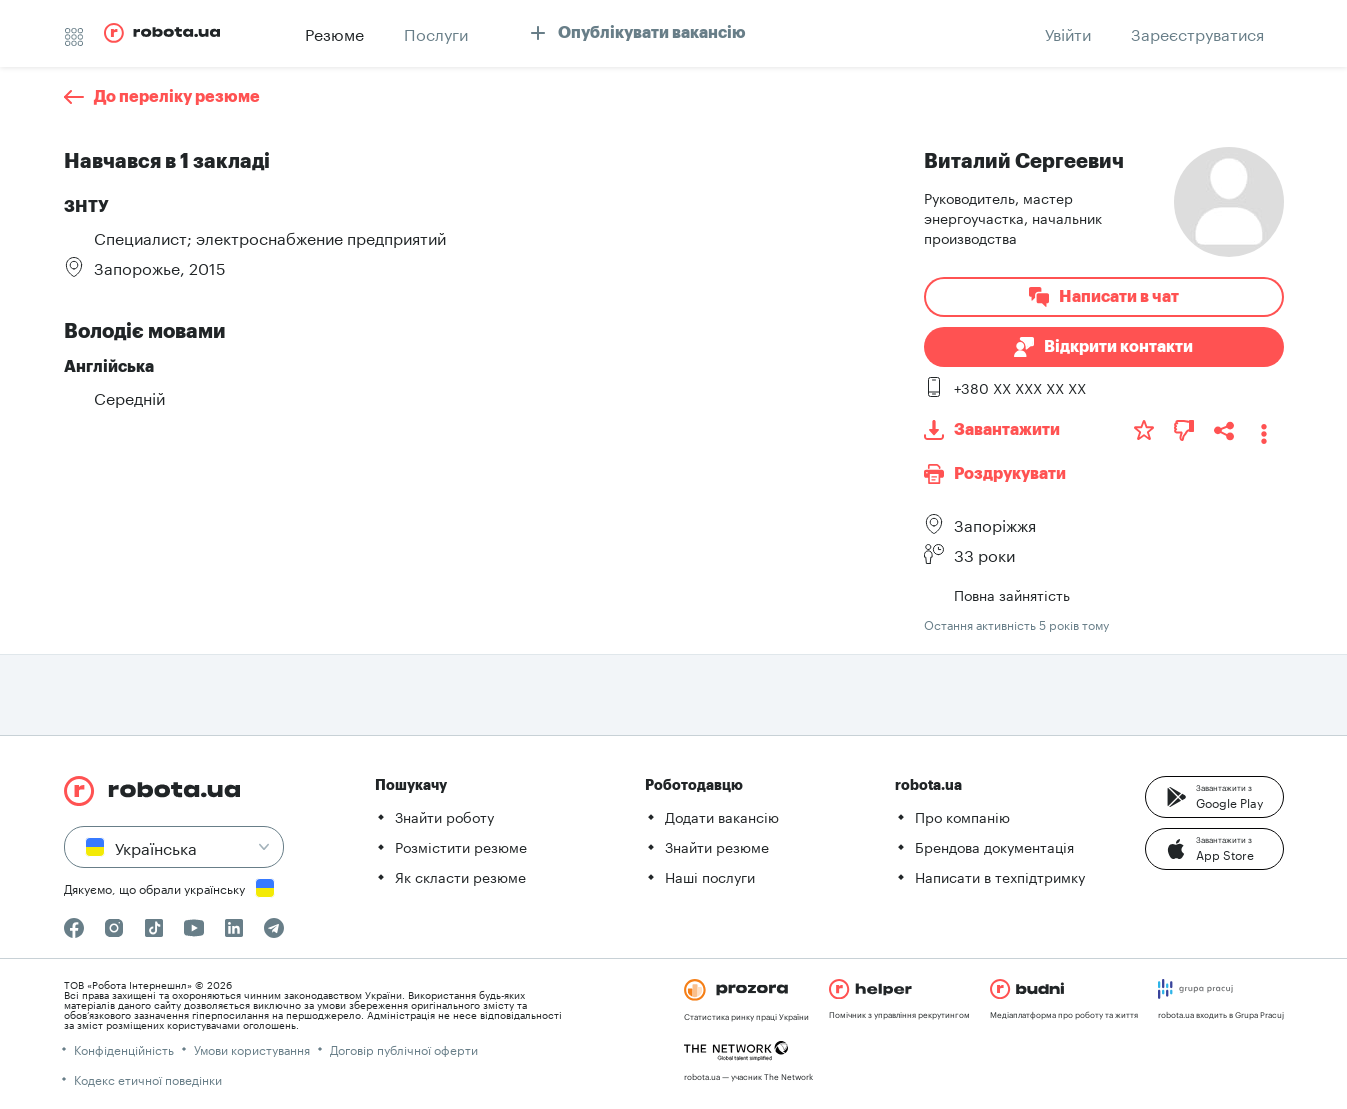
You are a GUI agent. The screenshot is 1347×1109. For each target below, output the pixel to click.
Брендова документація (994, 846)
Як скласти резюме (460, 876)
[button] (1214, 797)
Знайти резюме (717, 846)
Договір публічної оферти (404, 1048)
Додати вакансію (722, 816)
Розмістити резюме (461, 846)
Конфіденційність (124, 1048)
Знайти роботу (444, 816)
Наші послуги (710, 876)
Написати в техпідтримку (1000, 876)
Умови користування (252, 1048)
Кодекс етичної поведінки (148, 1078)
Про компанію (962, 816)
